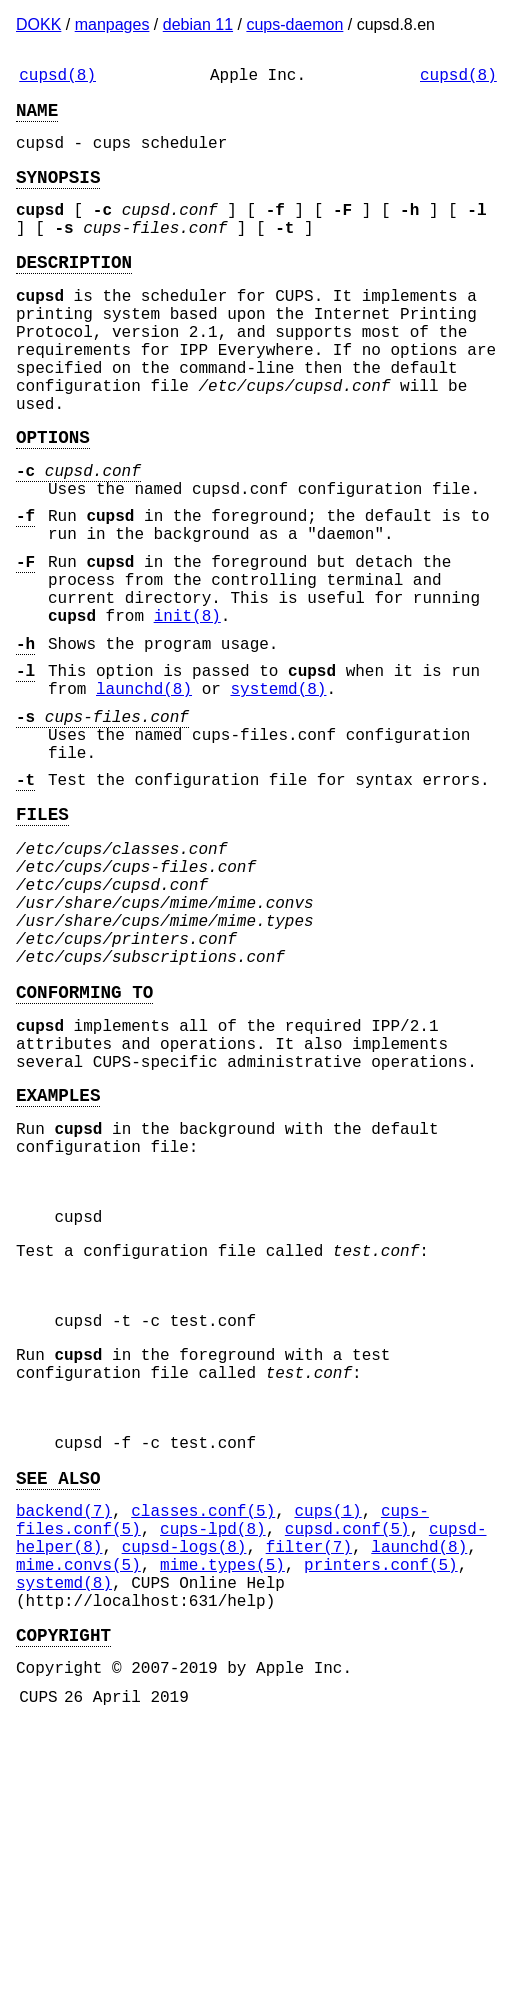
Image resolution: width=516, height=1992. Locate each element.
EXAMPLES (58, 1266)
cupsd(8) (57, 78)
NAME (37, 117)
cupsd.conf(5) (347, 1768)
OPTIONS (53, 496)
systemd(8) (278, 792)
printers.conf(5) (381, 1812)
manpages (112, 24)
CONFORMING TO (84, 1147)
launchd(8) (144, 792)
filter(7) (309, 1790)
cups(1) (327, 1746)
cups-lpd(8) (213, 1768)
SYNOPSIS (58, 192)
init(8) (187, 707)
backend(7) (64, 1746)
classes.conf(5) (203, 1746)
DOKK (38, 24)
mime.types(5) (222, 1812)
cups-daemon (294, 24)
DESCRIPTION (74, 289)
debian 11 (198, 24)
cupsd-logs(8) (184, 1790)
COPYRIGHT (63, 1894)
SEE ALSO (58, 1709)
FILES (42, 937)
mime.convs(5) (78, 1812)
